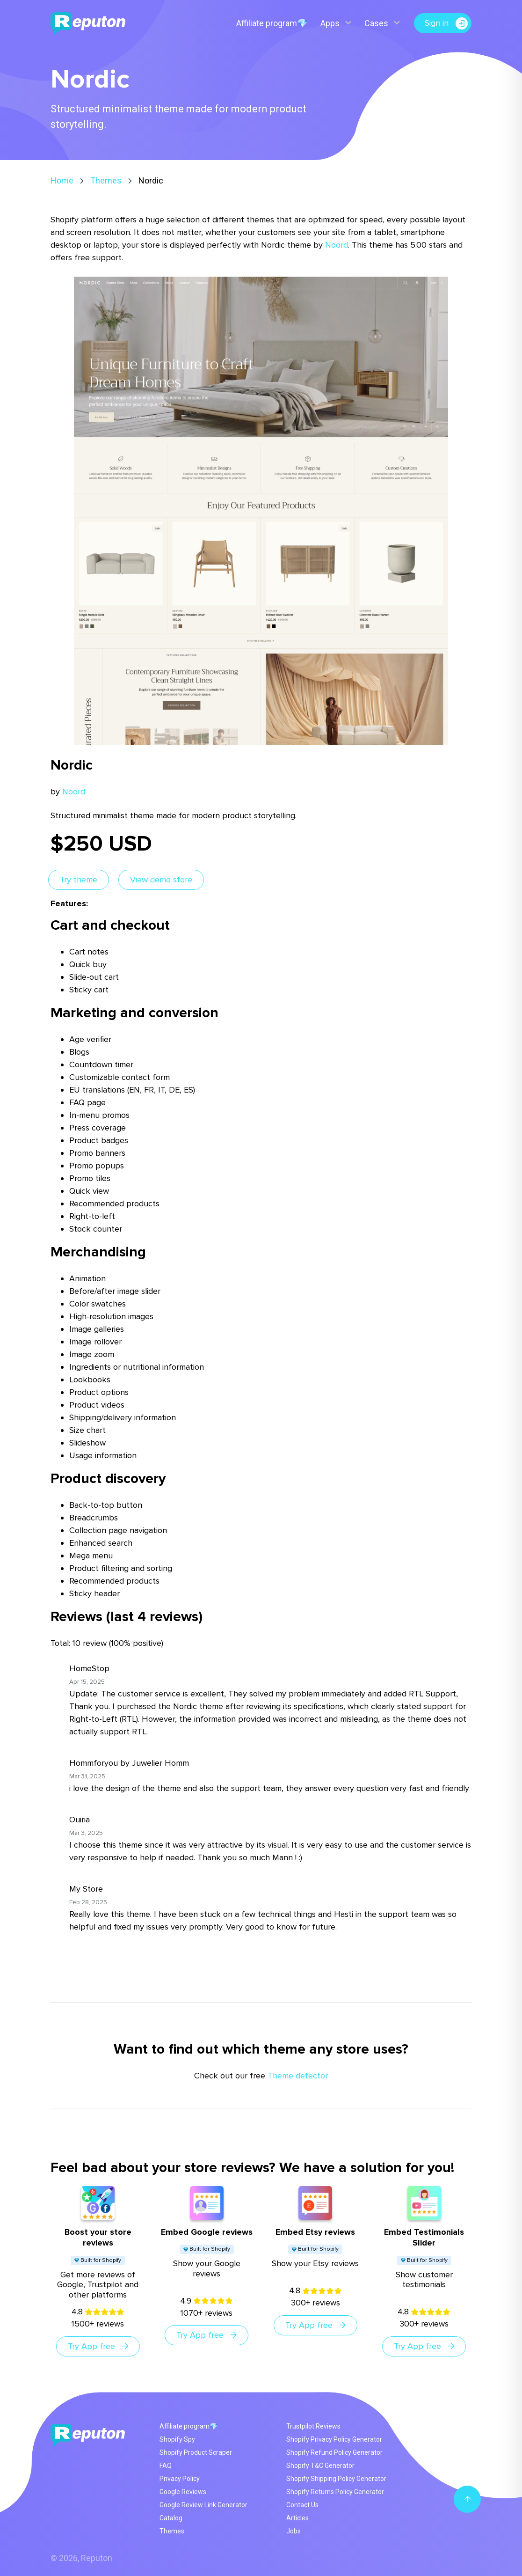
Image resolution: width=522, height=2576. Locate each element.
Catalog (171, 2518)
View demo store (161, 879)
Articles (297, 2518)
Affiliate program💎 (270, 23)
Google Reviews (183, 2491)
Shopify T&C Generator (320, 2465)
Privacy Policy (180, 2478)
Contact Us (302, 2505)
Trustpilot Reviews (313, 2426)
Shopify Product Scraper (196, 2452)
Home (62, 180)
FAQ (166, 2465)
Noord (336, 245)
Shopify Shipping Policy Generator (336, 2478)
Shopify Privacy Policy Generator (334, 2439)
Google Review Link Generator (203, 2505)
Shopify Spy (177, 2439)
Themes (106, 180)
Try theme (78, 879)
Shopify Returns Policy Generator (335, 2491)
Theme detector (298, 2075)
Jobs (293, 2531)
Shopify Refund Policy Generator (334, 2452)
